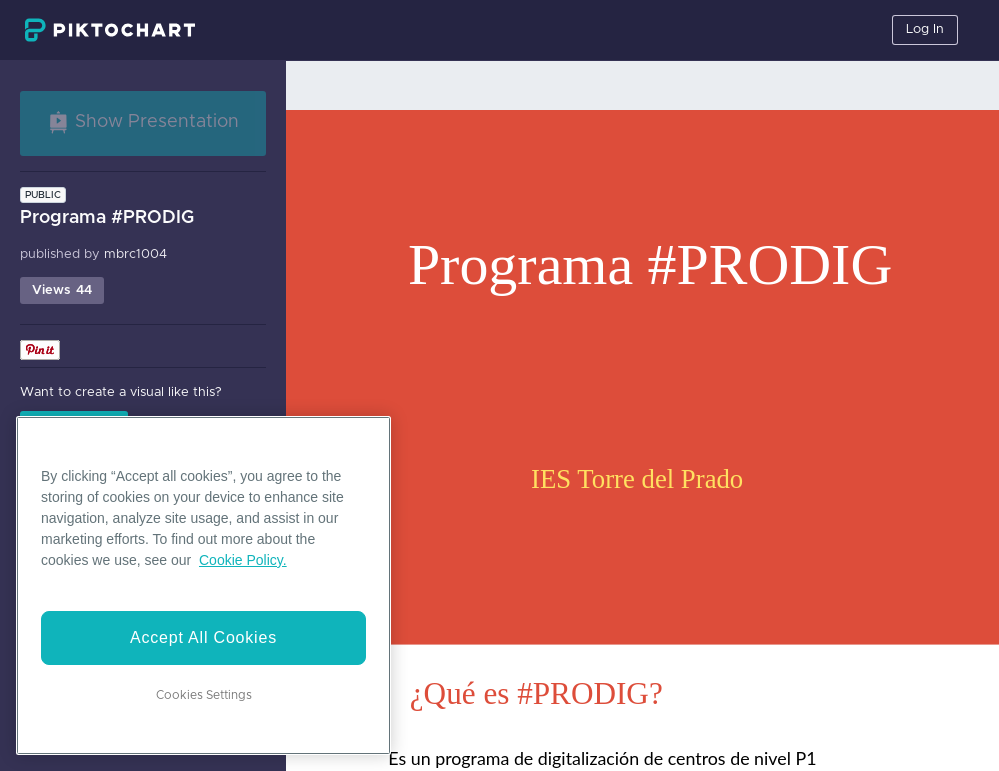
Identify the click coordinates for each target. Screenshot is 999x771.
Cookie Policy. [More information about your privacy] (243, 560)
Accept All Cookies (203, 637)
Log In (925, 29)
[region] (203, 585)
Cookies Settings (204, 695)
